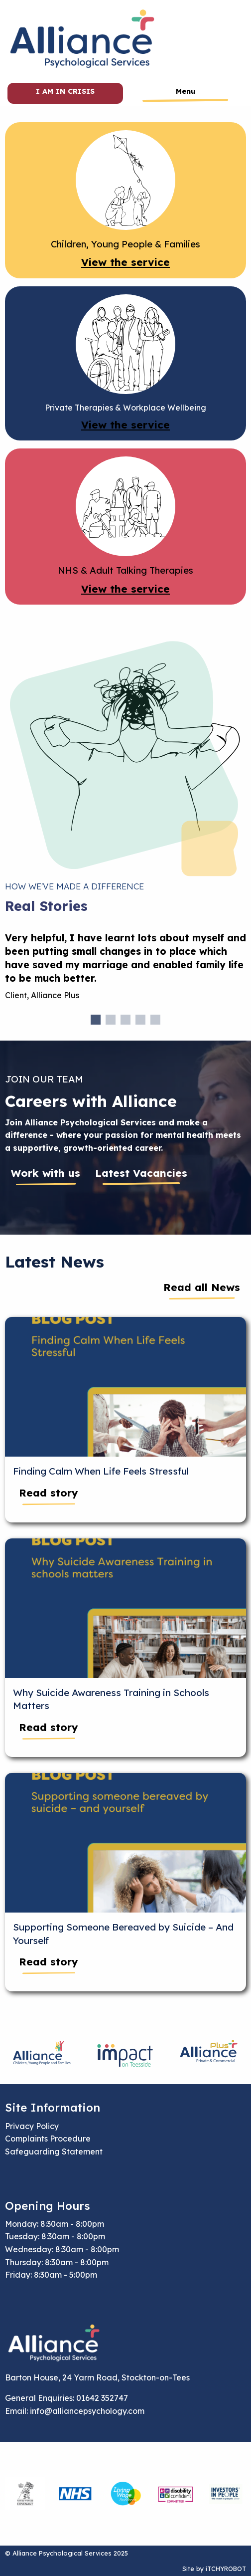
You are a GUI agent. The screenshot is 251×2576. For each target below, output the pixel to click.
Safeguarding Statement (54, 2151)
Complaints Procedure (48, 2139)
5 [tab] (155, 1020)
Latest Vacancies (141, 1172)
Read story (48, 1492)
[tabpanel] (125, 970)
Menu (185, 91)
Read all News (201, 1287)
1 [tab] (96, 1020)
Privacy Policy (32, 2126)
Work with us (45, 1172)
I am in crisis (65, 91)
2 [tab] (111, 1020)
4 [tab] (140, 1020)
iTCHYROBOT (226, 2569)
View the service (125, 261)
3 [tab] (125, 1020)
